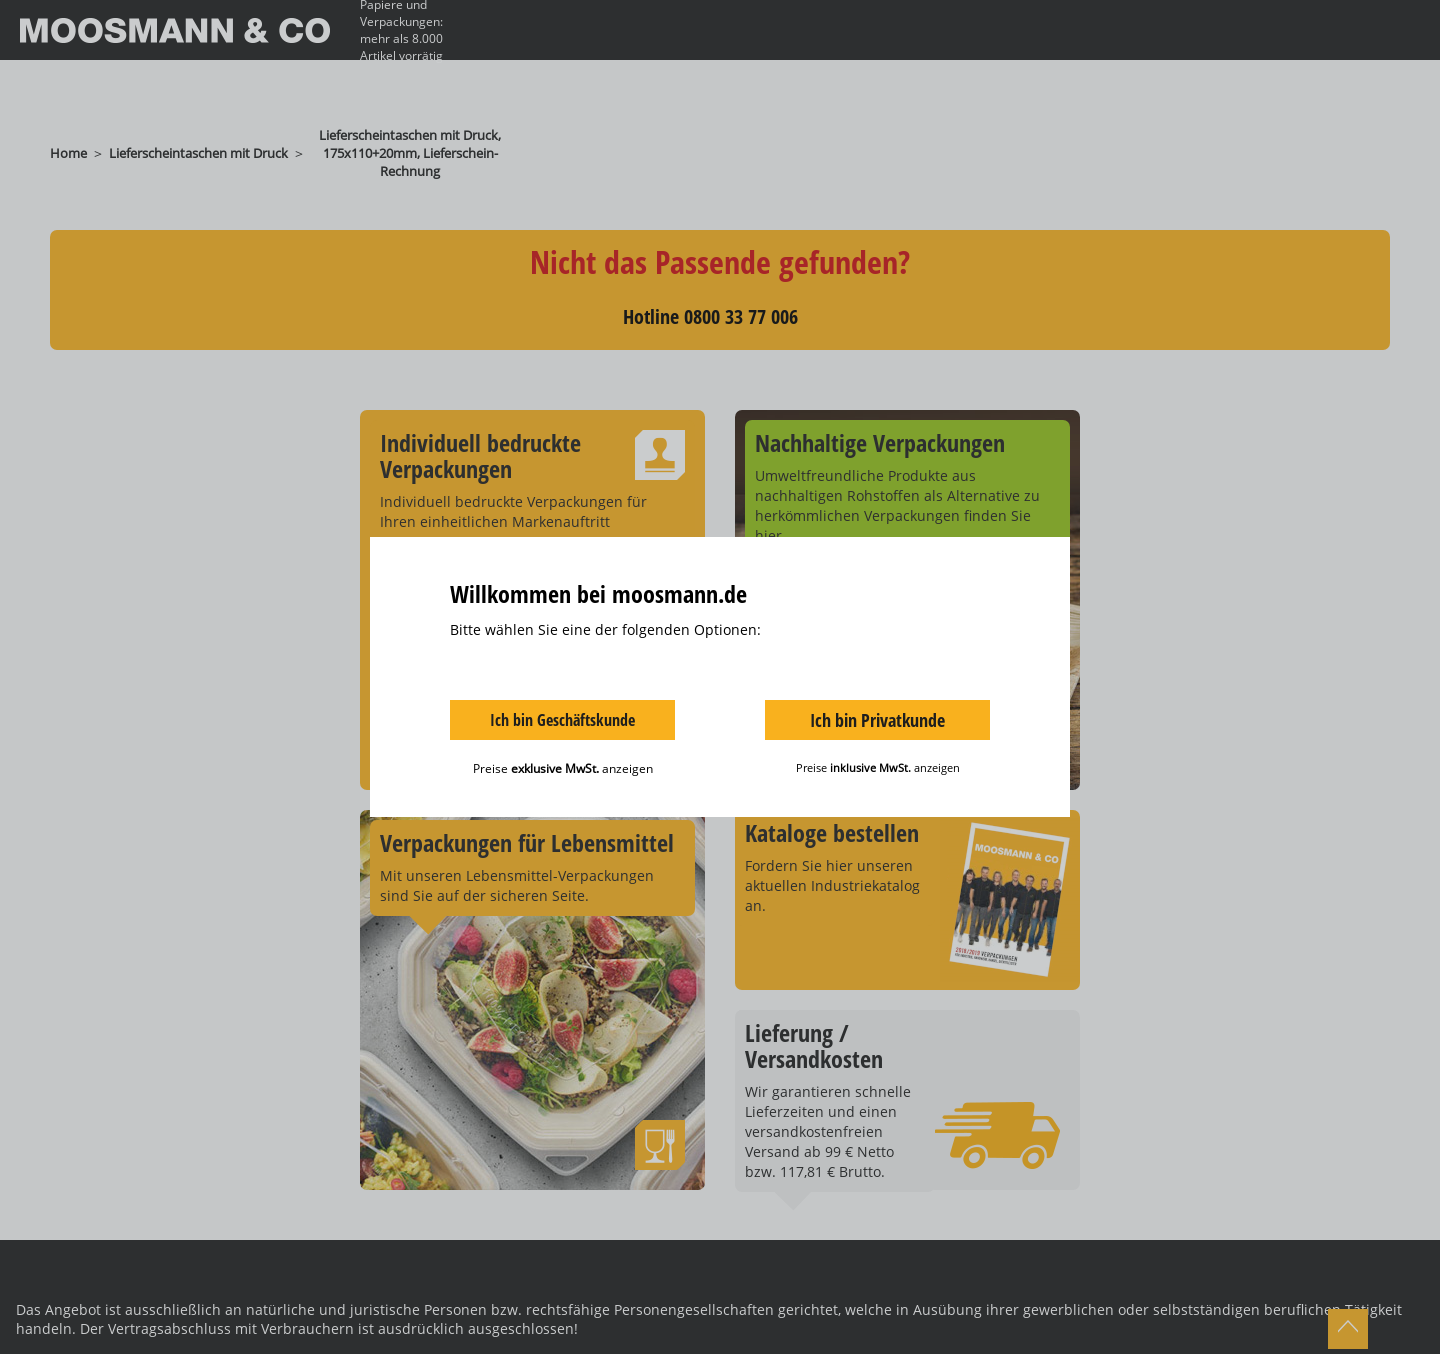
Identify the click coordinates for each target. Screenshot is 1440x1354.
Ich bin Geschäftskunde (562, 720)
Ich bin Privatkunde (877, 720)
